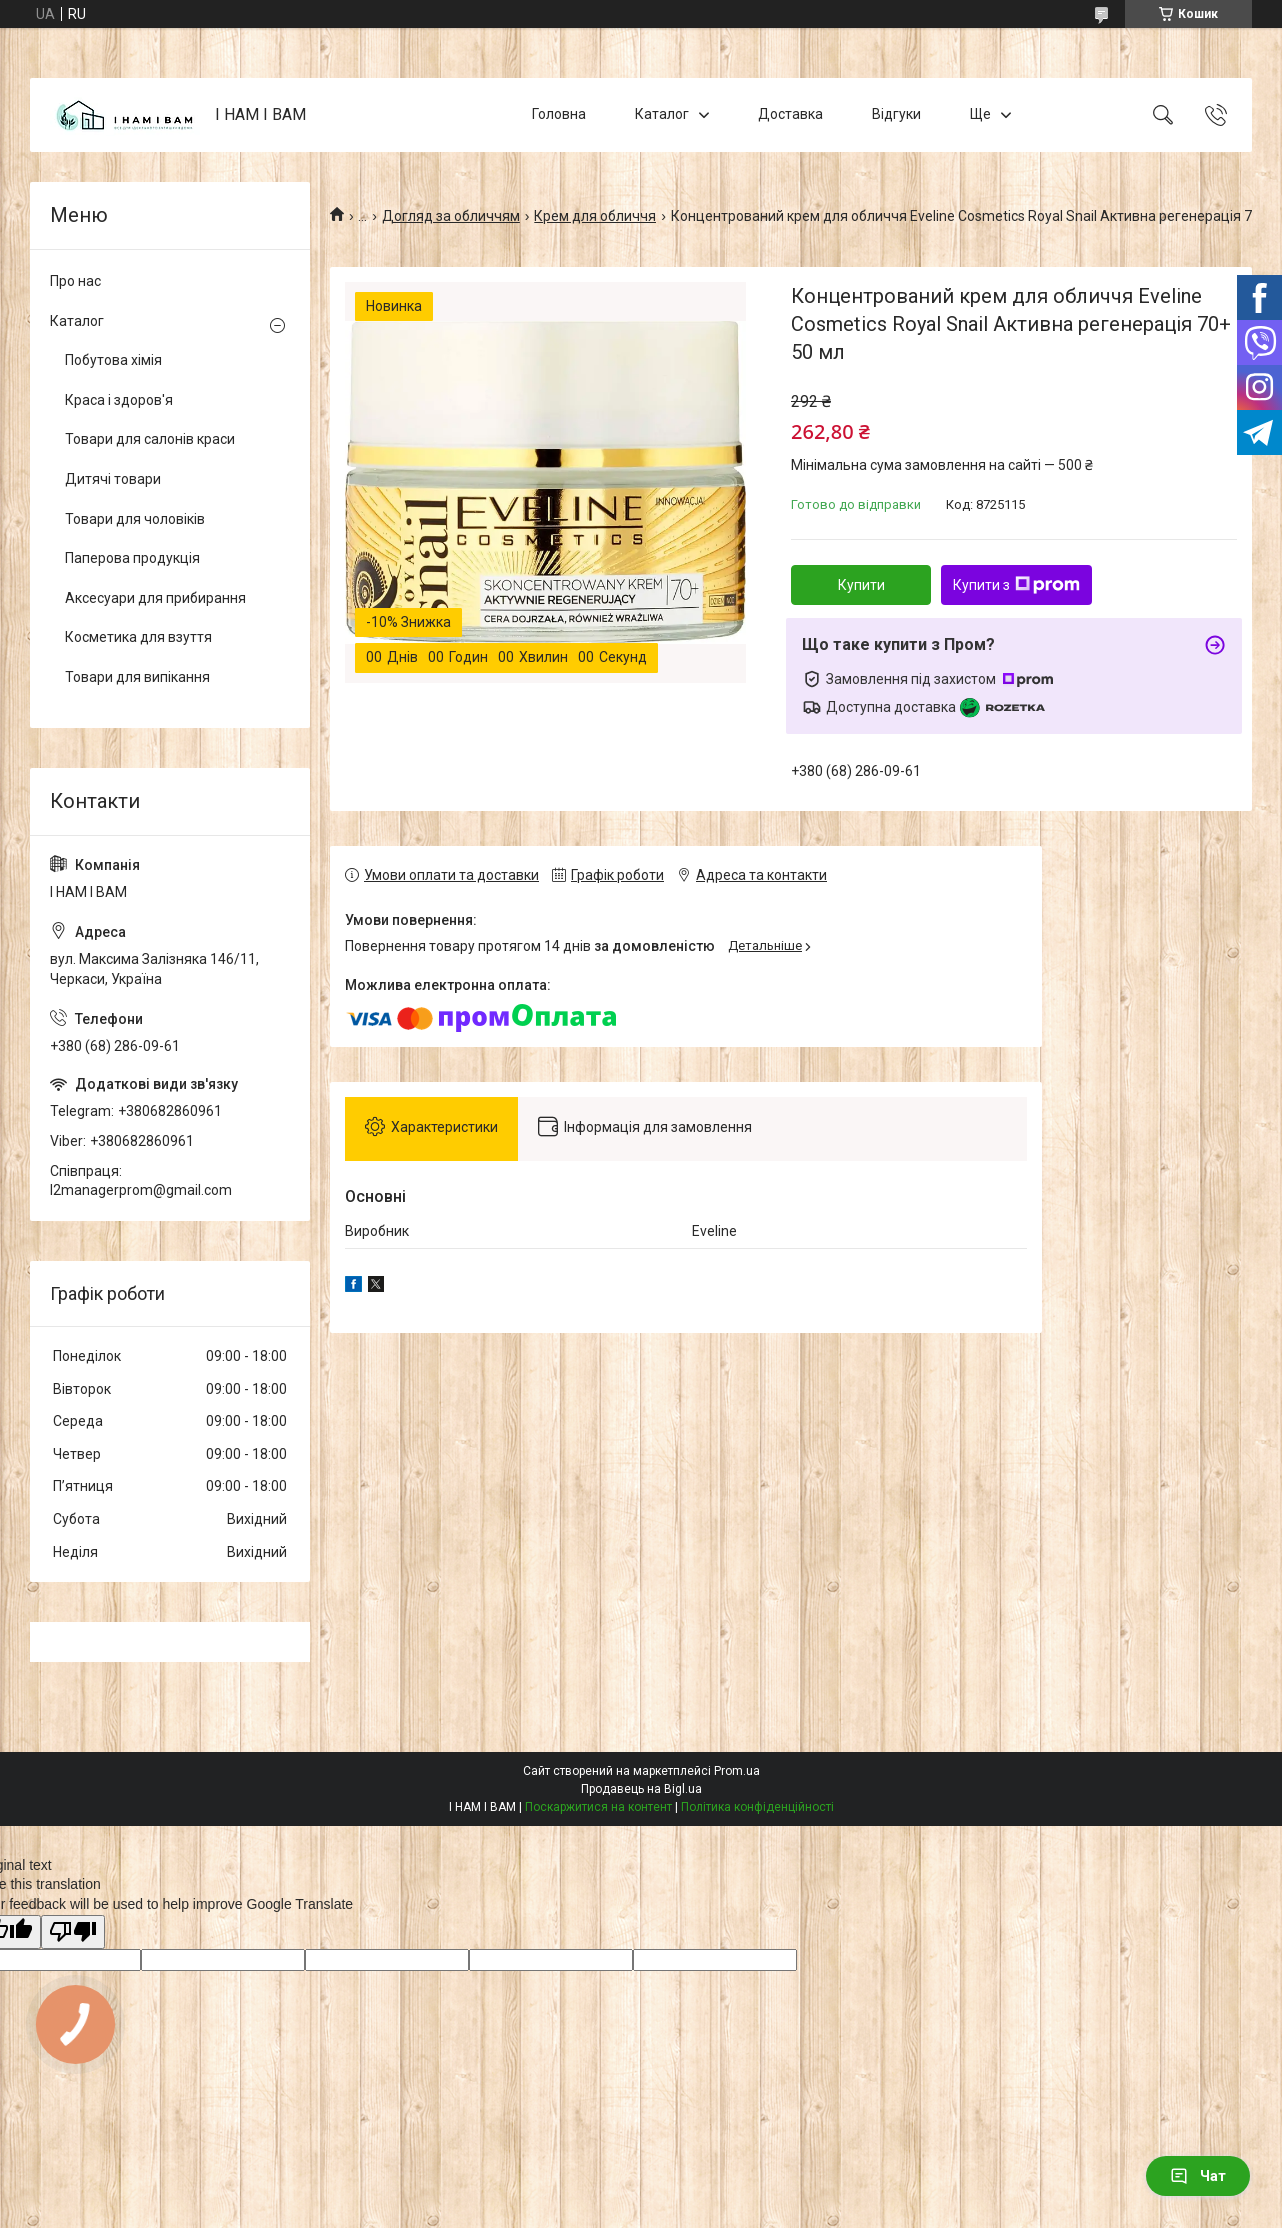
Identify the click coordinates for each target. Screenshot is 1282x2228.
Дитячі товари (113, 479)
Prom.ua (737, 1771)
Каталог (662, 114)
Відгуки (896, 114)
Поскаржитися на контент (598, 1807)
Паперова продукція (132, 558)
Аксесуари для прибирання (155, 598)
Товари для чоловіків (135, 519)
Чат (1198, 2176)
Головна (559, 114)
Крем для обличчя (595, 216)
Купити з (1016, 585)
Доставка (790, 114)
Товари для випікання (137, 677)
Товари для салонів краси (150, 439)
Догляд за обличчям (451, 216)
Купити (861, 585)
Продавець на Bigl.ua (641, 1789)
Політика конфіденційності (757, 1807)
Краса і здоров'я (119, 400)
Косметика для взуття (138, 637)
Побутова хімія (113, 360)
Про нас (75, 281)
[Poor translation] (73, 1932)
